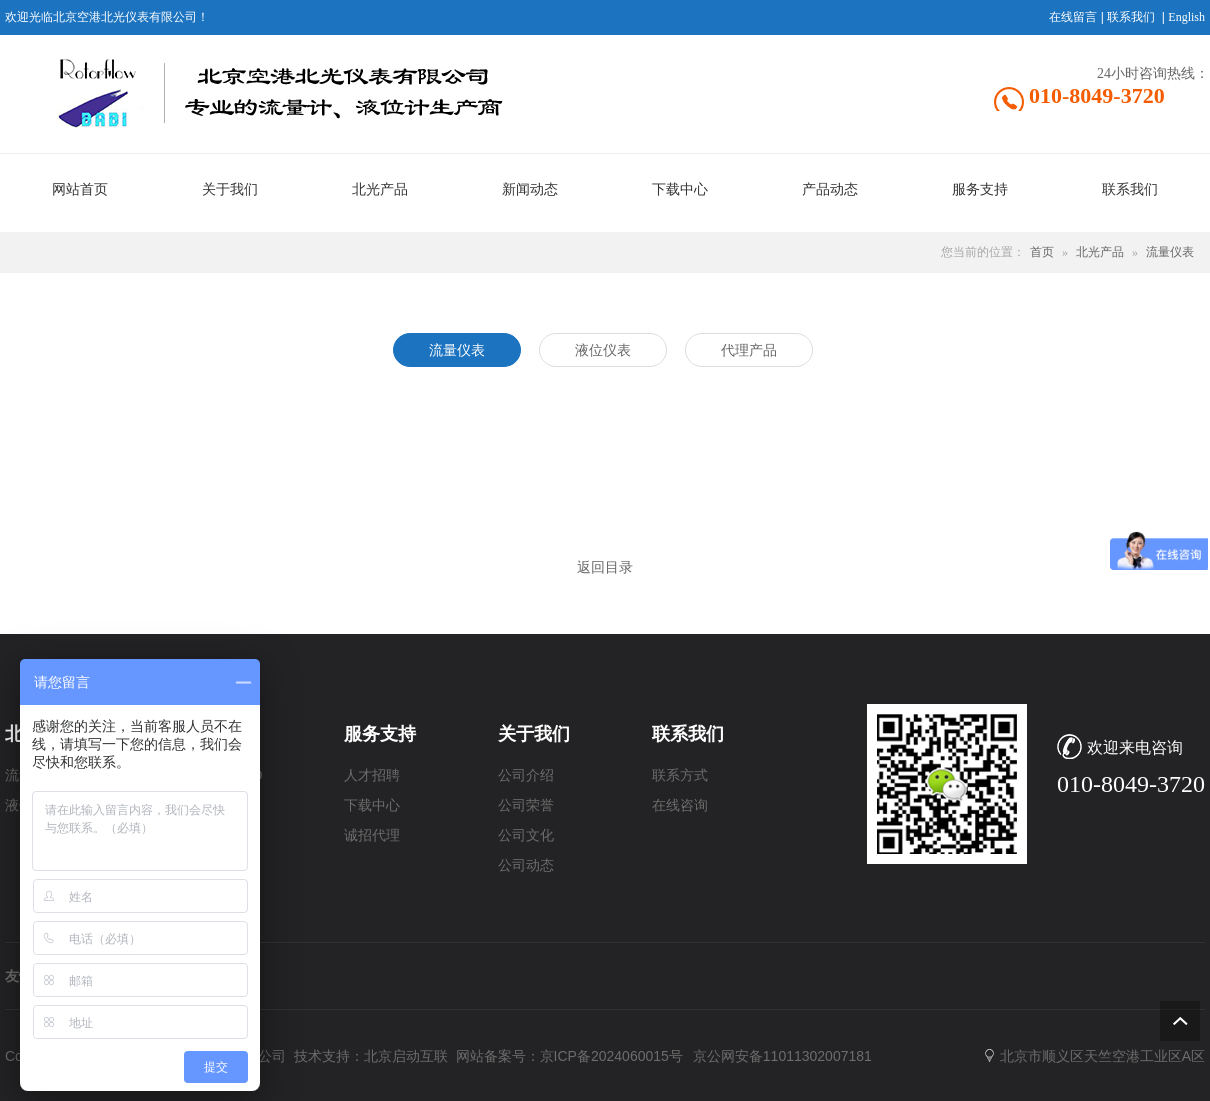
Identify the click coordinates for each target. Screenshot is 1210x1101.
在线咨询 (680, 805)
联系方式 (680, 775)
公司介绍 (526, 775)
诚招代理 (372, 835)
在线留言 (1073, 17)
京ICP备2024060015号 (611, 1056)
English (1186, 17)
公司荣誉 (526, 805)
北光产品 (1100, 252)
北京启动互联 (406, 1056)
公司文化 (526, 835)
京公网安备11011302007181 (782, 1056)
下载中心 (372, 805)
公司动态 (526, 865)
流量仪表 (1170, 252)
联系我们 (1131, 17)
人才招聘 (372, 775)
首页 (1042, 252)
